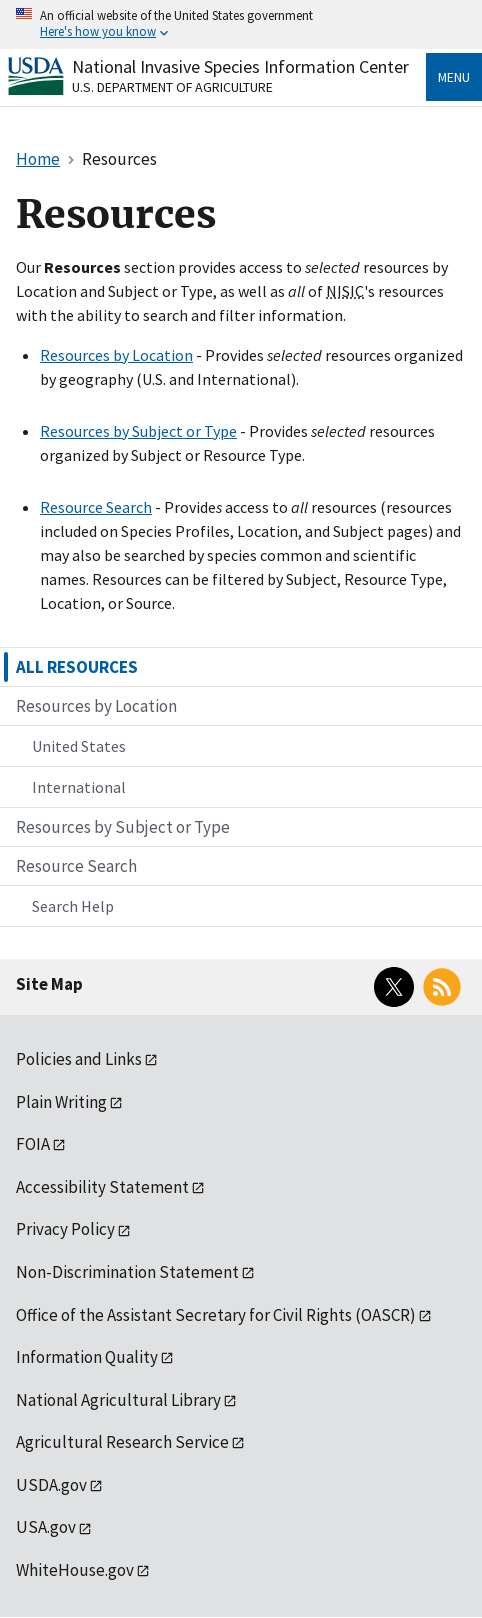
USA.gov (46, 1527)
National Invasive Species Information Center (240, 66)
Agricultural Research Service (122, 1442)
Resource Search (96, 507)
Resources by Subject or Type (138, 431)
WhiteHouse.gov (75, 1570)
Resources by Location (116, 355)
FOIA (33, 1144)
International (79, 787)
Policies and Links (79, 1059)
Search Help (73, 906)
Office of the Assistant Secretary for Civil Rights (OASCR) (216, 1315)
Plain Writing (61, 1102)
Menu (454, 77)
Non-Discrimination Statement (127, 1272)
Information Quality (87, 1357)
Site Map (49, 984)
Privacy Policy (65, 1229)
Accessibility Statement (102, 1187)
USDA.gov (51, 1485)
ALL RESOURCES (77, 667)
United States (79, 746)
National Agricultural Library (118, 1400)
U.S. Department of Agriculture (172, 87)
